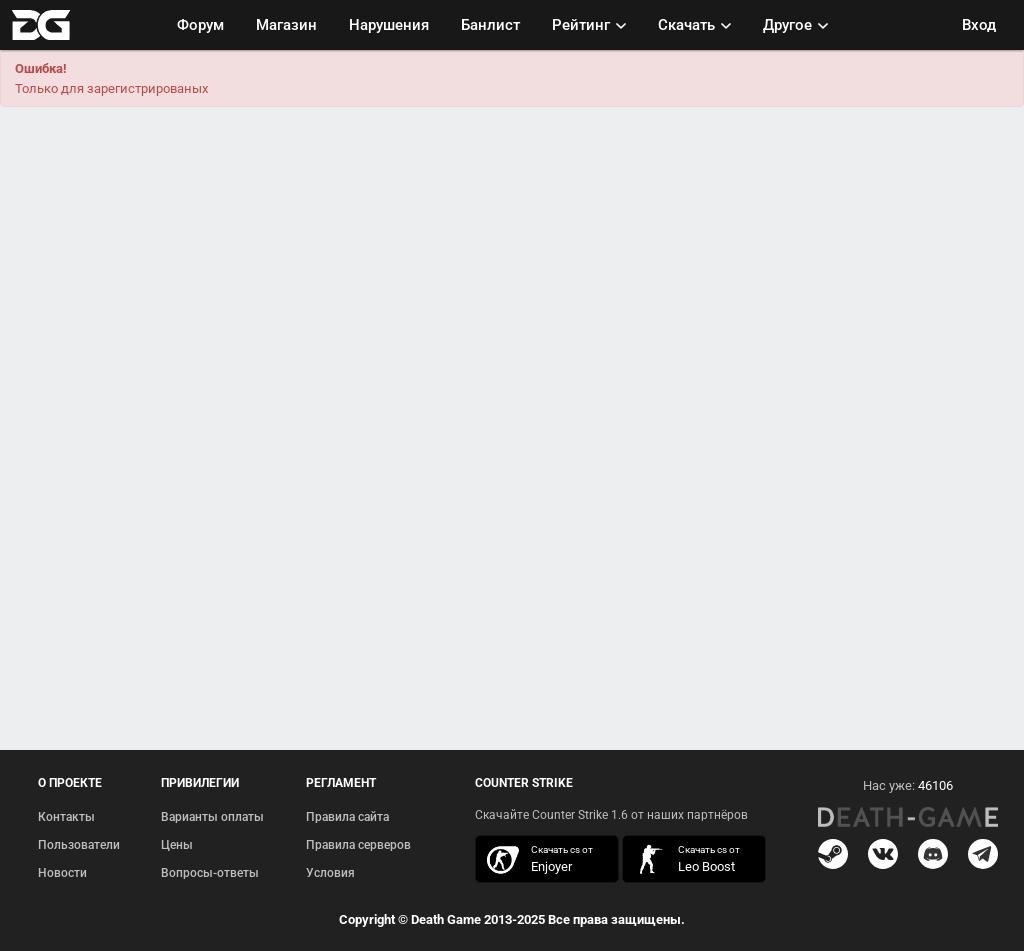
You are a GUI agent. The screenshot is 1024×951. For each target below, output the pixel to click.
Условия (330, 873)
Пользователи (79, 845)
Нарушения (389, 25)
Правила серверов (358, 845)
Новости (62, 873)
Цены (177, 845)
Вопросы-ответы (210, 873)
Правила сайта (347, 817)
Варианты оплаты (212, 817)
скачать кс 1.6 (684, 859)
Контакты (66, 817)
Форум (200, 25)
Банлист (490, 25)
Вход (979, 25)
